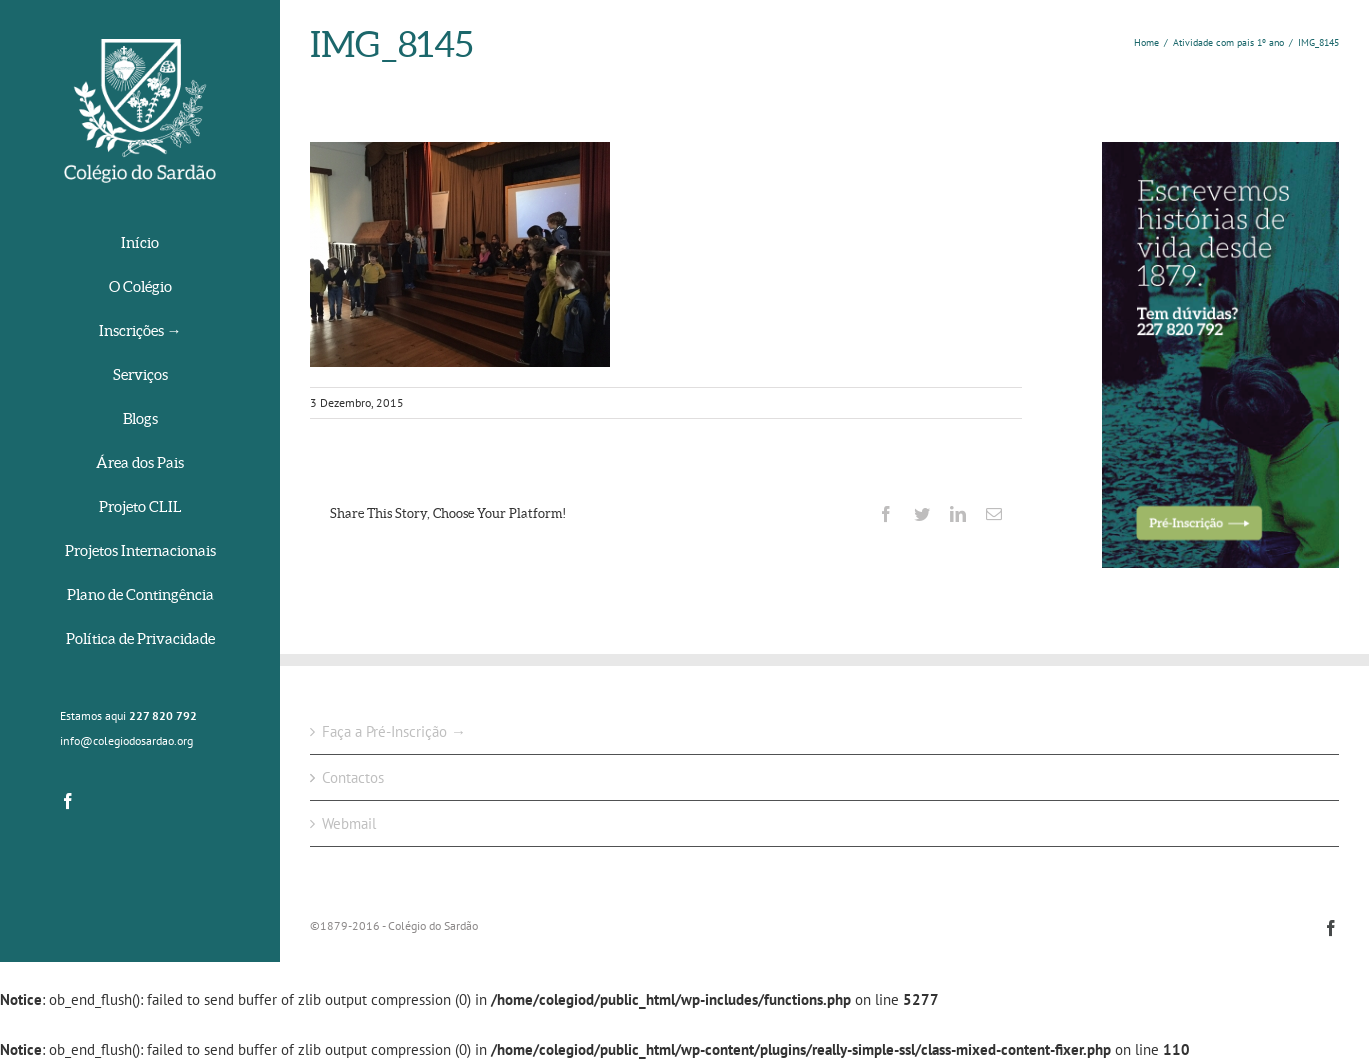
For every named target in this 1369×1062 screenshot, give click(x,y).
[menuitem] (140, 244)
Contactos (353, 777)
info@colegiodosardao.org (126, 740)
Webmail (349, 823)
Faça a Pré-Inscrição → (394, 731)
